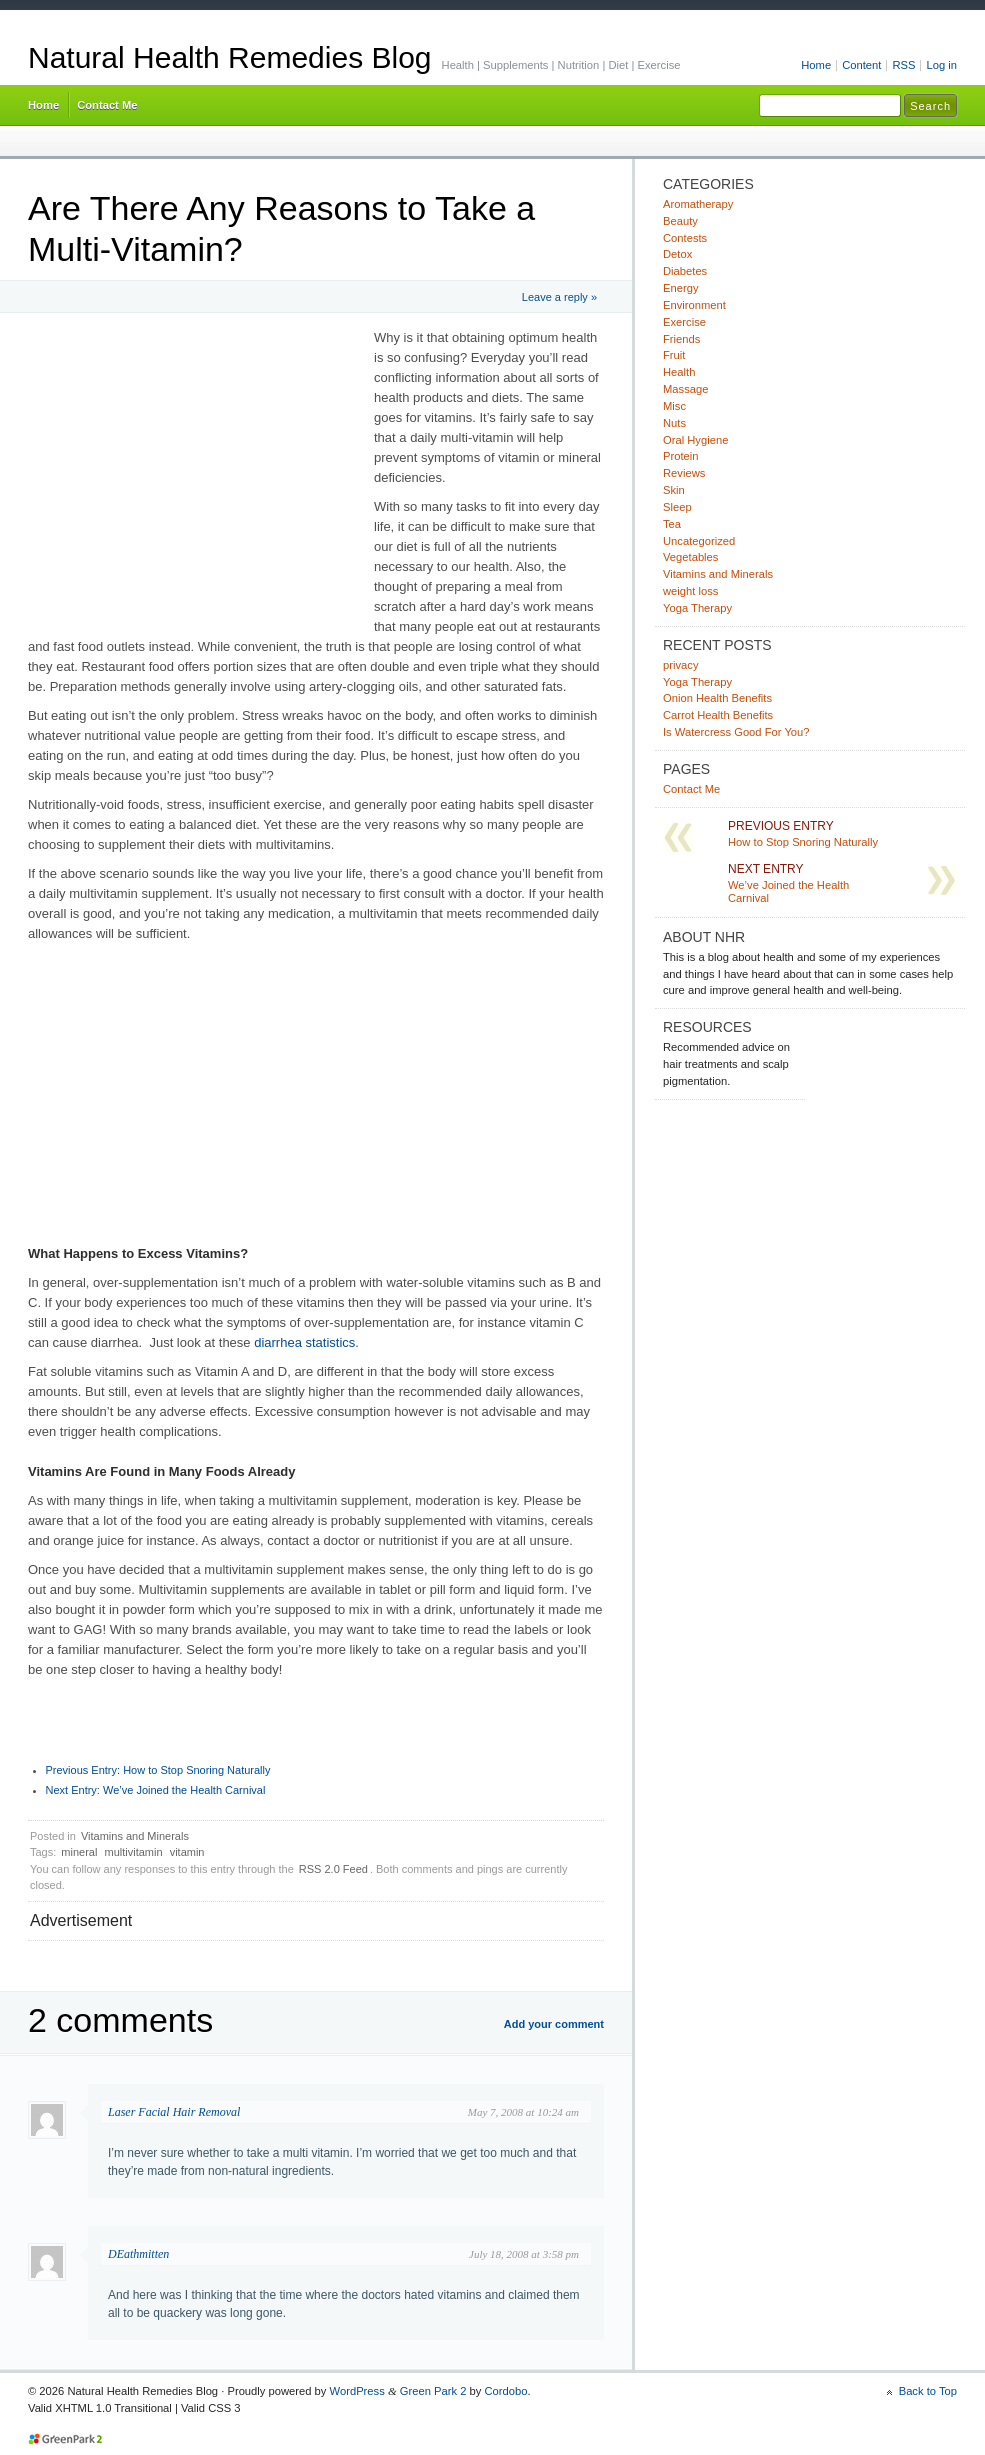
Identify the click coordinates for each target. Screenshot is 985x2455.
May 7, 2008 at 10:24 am (523, 2112)
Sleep (677, 507)
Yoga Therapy (697, 608)
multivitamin (134, 1852)
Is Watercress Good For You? (736, 732)
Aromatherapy (698, 204)
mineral (79, 1852)
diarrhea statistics (304, 1342)
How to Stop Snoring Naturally (158, 1770)
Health (679, 372)
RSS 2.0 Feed (333, 1869)
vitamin (187, 1852)
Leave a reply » (559, 297)
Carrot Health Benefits (718, 715)
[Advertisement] (196, 478)
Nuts (674, 423)
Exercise (684, 322)
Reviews (684, 473)
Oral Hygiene (695, 440)
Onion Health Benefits (717, 698)
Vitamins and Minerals (135, 1836)
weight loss (690, 591)
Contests (685, 238)
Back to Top (928, 2391)
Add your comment (554, 2024)
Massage (685, 389)
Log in (941, 65)
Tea (672, 524)
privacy (681, 665)
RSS (903, 65)
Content (861, 65)
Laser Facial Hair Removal (174, 2112)
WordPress (357, 2391)
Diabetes (685, 271)
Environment (694, 305)
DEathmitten (138, 2254)
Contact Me (107, 105)
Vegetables (690, 557)
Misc (674, 406)
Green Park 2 (433, 2391)
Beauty (680, 221)
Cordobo (505, 2391)
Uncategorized (699, 541)
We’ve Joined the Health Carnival (156, 1790)
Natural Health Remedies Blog (230, 57)
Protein (681, 456)
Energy (681, 288)
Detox (677, 254)
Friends (681, 339)
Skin (674, 490)
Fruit (674, 355)
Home (816, 65)
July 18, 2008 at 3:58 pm (524, 2254)
